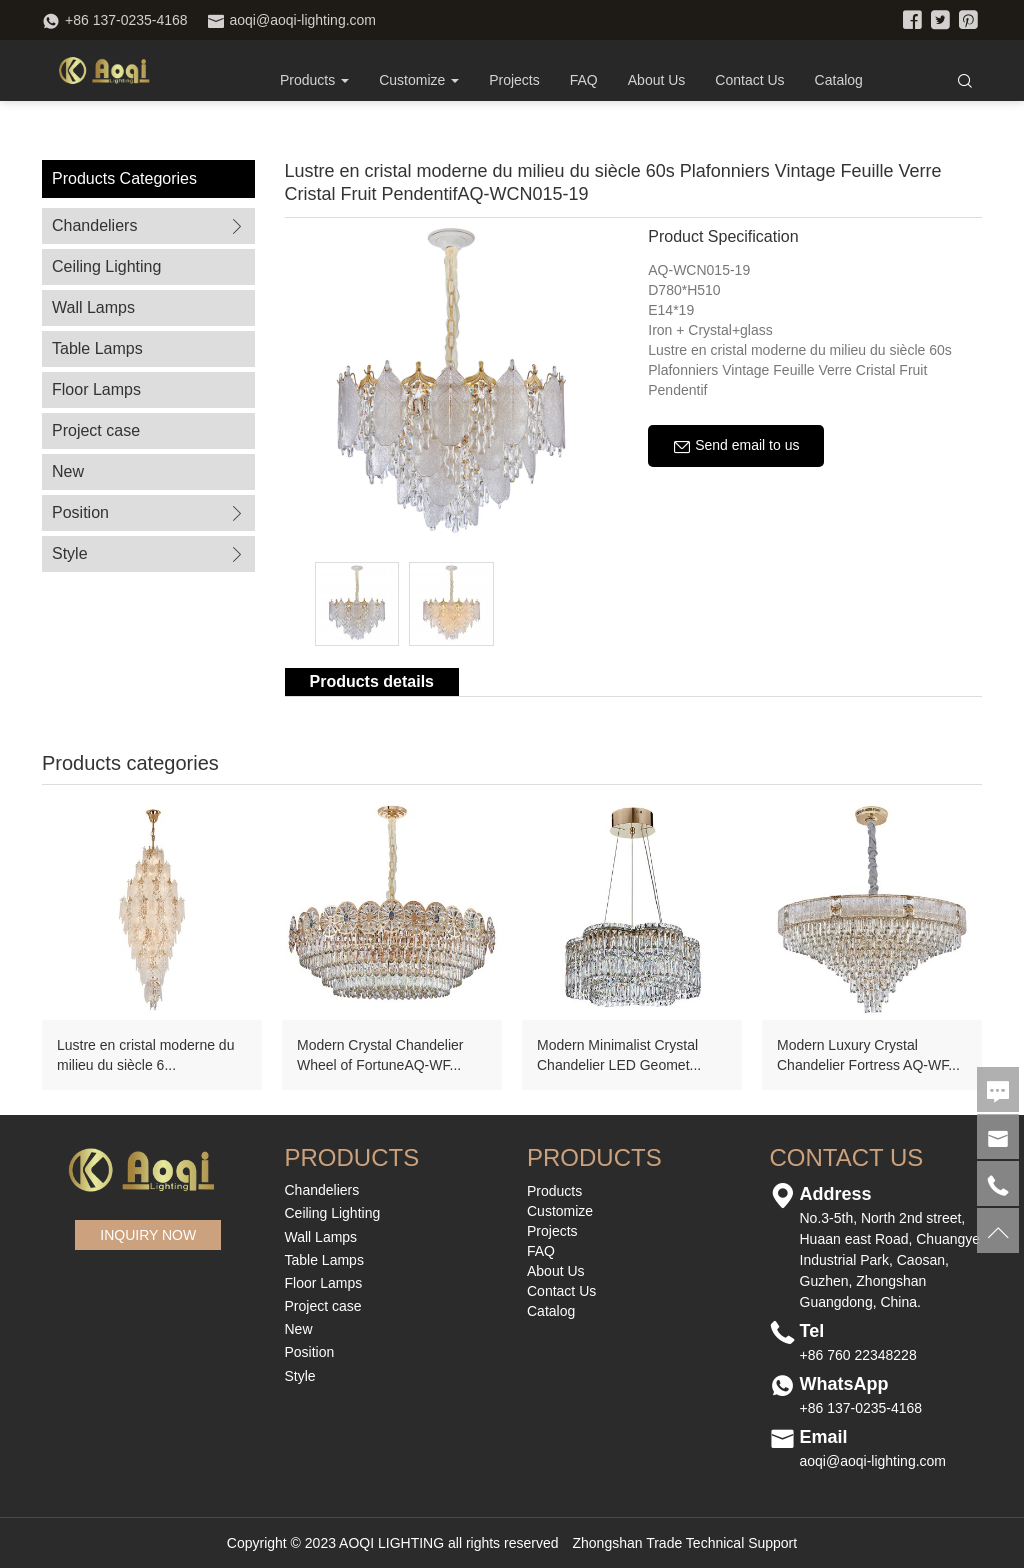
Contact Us (749, 80)
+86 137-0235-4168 (126, 20)
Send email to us (736, 446)
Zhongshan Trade (627, 1543)
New (68, 471)
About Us (657, 80)
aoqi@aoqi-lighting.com (303, 20)
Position (149, 512)
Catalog (839, 80)
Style (149, 553)
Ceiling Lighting (106, 266)
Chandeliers (149, 225)
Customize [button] (419, 80)
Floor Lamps (96, 389)
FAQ (584, 80)
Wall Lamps (93, 307)
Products (314, 80)
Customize (560, 1211)
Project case (96, 430)
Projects (514, 80)
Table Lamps (97, 348)
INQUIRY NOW (148, 1235)
